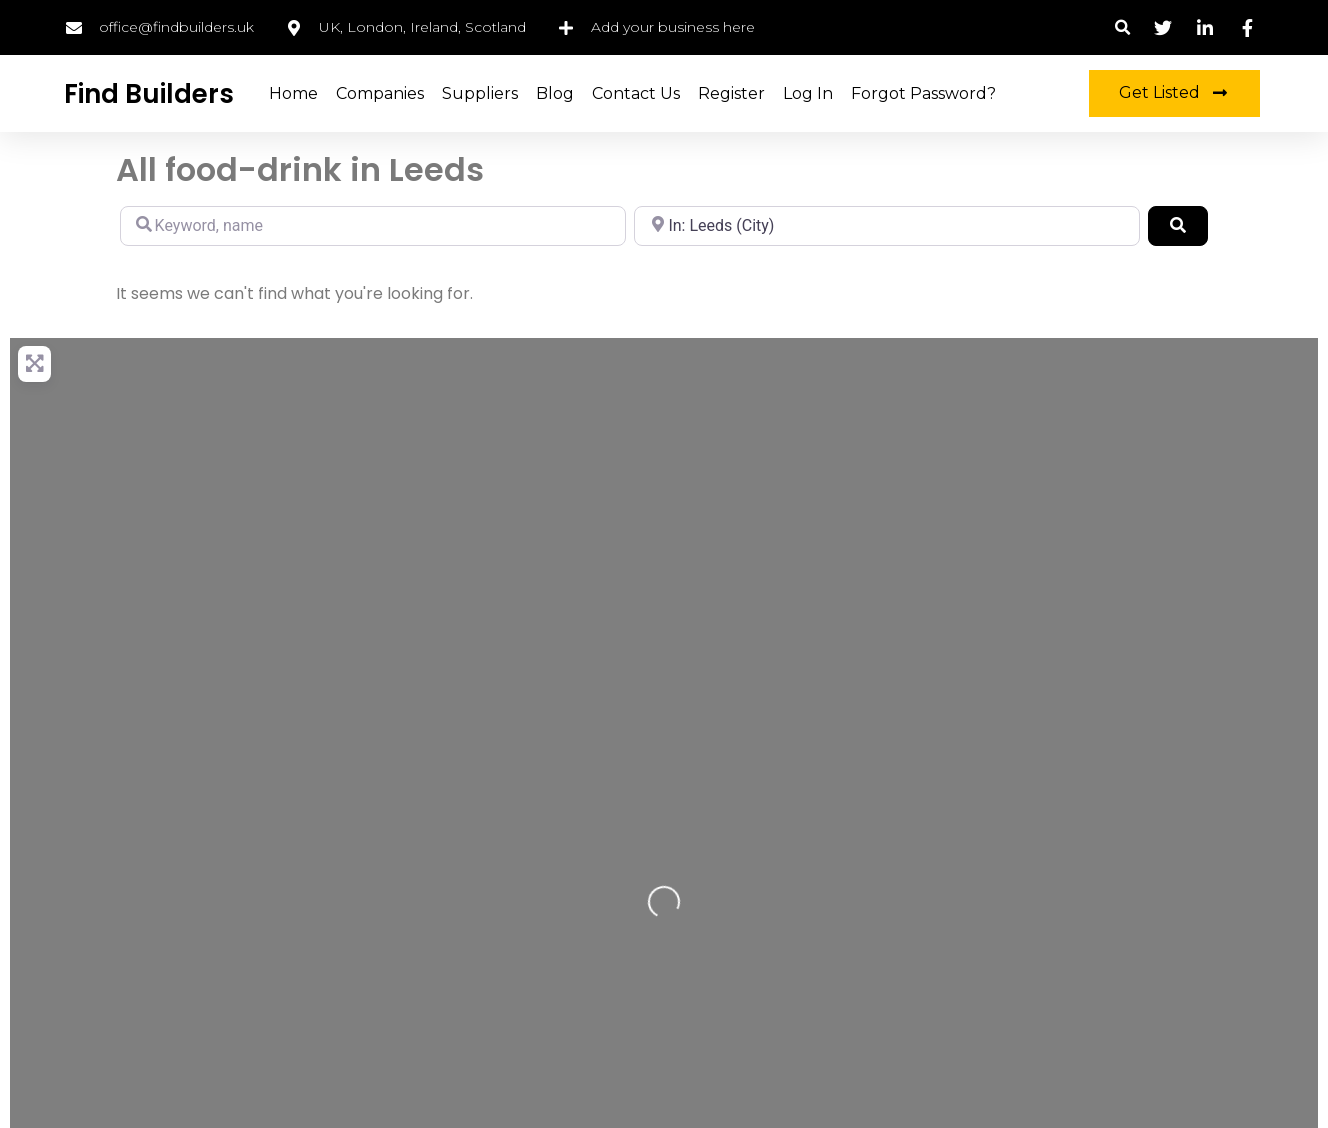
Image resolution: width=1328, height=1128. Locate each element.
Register (731, 93)
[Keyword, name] (373, 226)
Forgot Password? (923, 93)
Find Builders (149, 94)
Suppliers (480, 93)
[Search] (1178, 226)
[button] (1122, 27)
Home (293, 93)
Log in (808, 93)
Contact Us (636, 93)
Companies (380, 93)
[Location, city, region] (887, 226)
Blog (555, 93)
